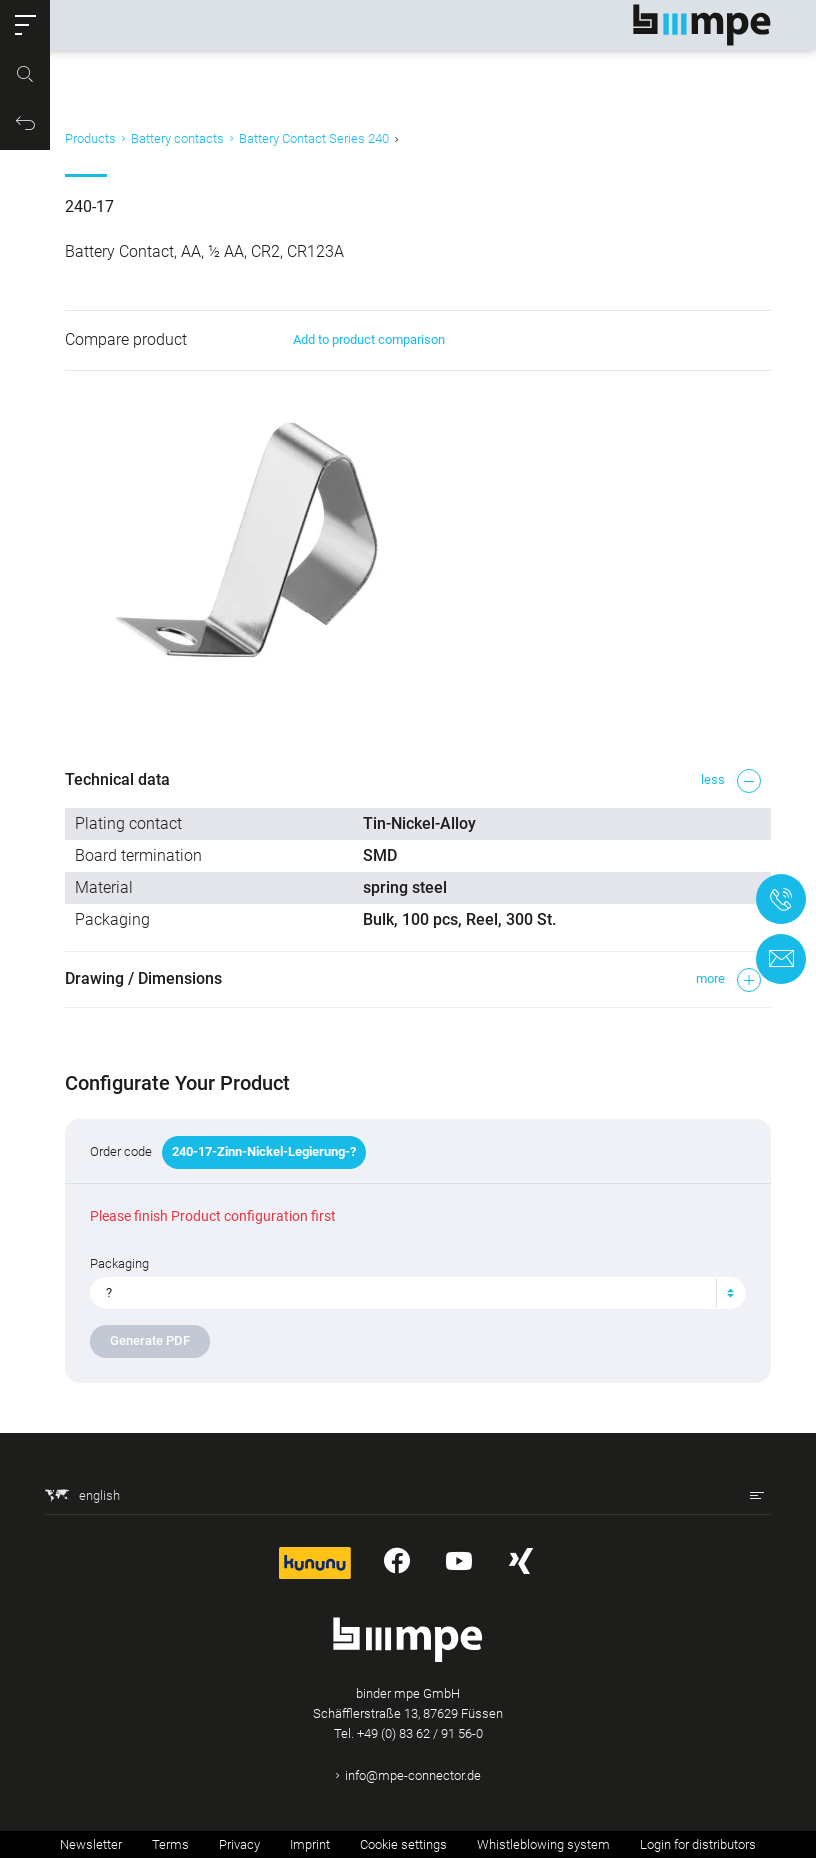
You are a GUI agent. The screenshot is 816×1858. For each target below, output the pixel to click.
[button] (25, 25)
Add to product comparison (369, 339)
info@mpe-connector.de (413, 1775)
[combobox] (418, 1293)
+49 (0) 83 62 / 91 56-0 (420, 1733)
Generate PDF (150, 1340)
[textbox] (410, 1293)
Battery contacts (177, 138)
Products (90, 138)
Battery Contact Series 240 (314, 138)
